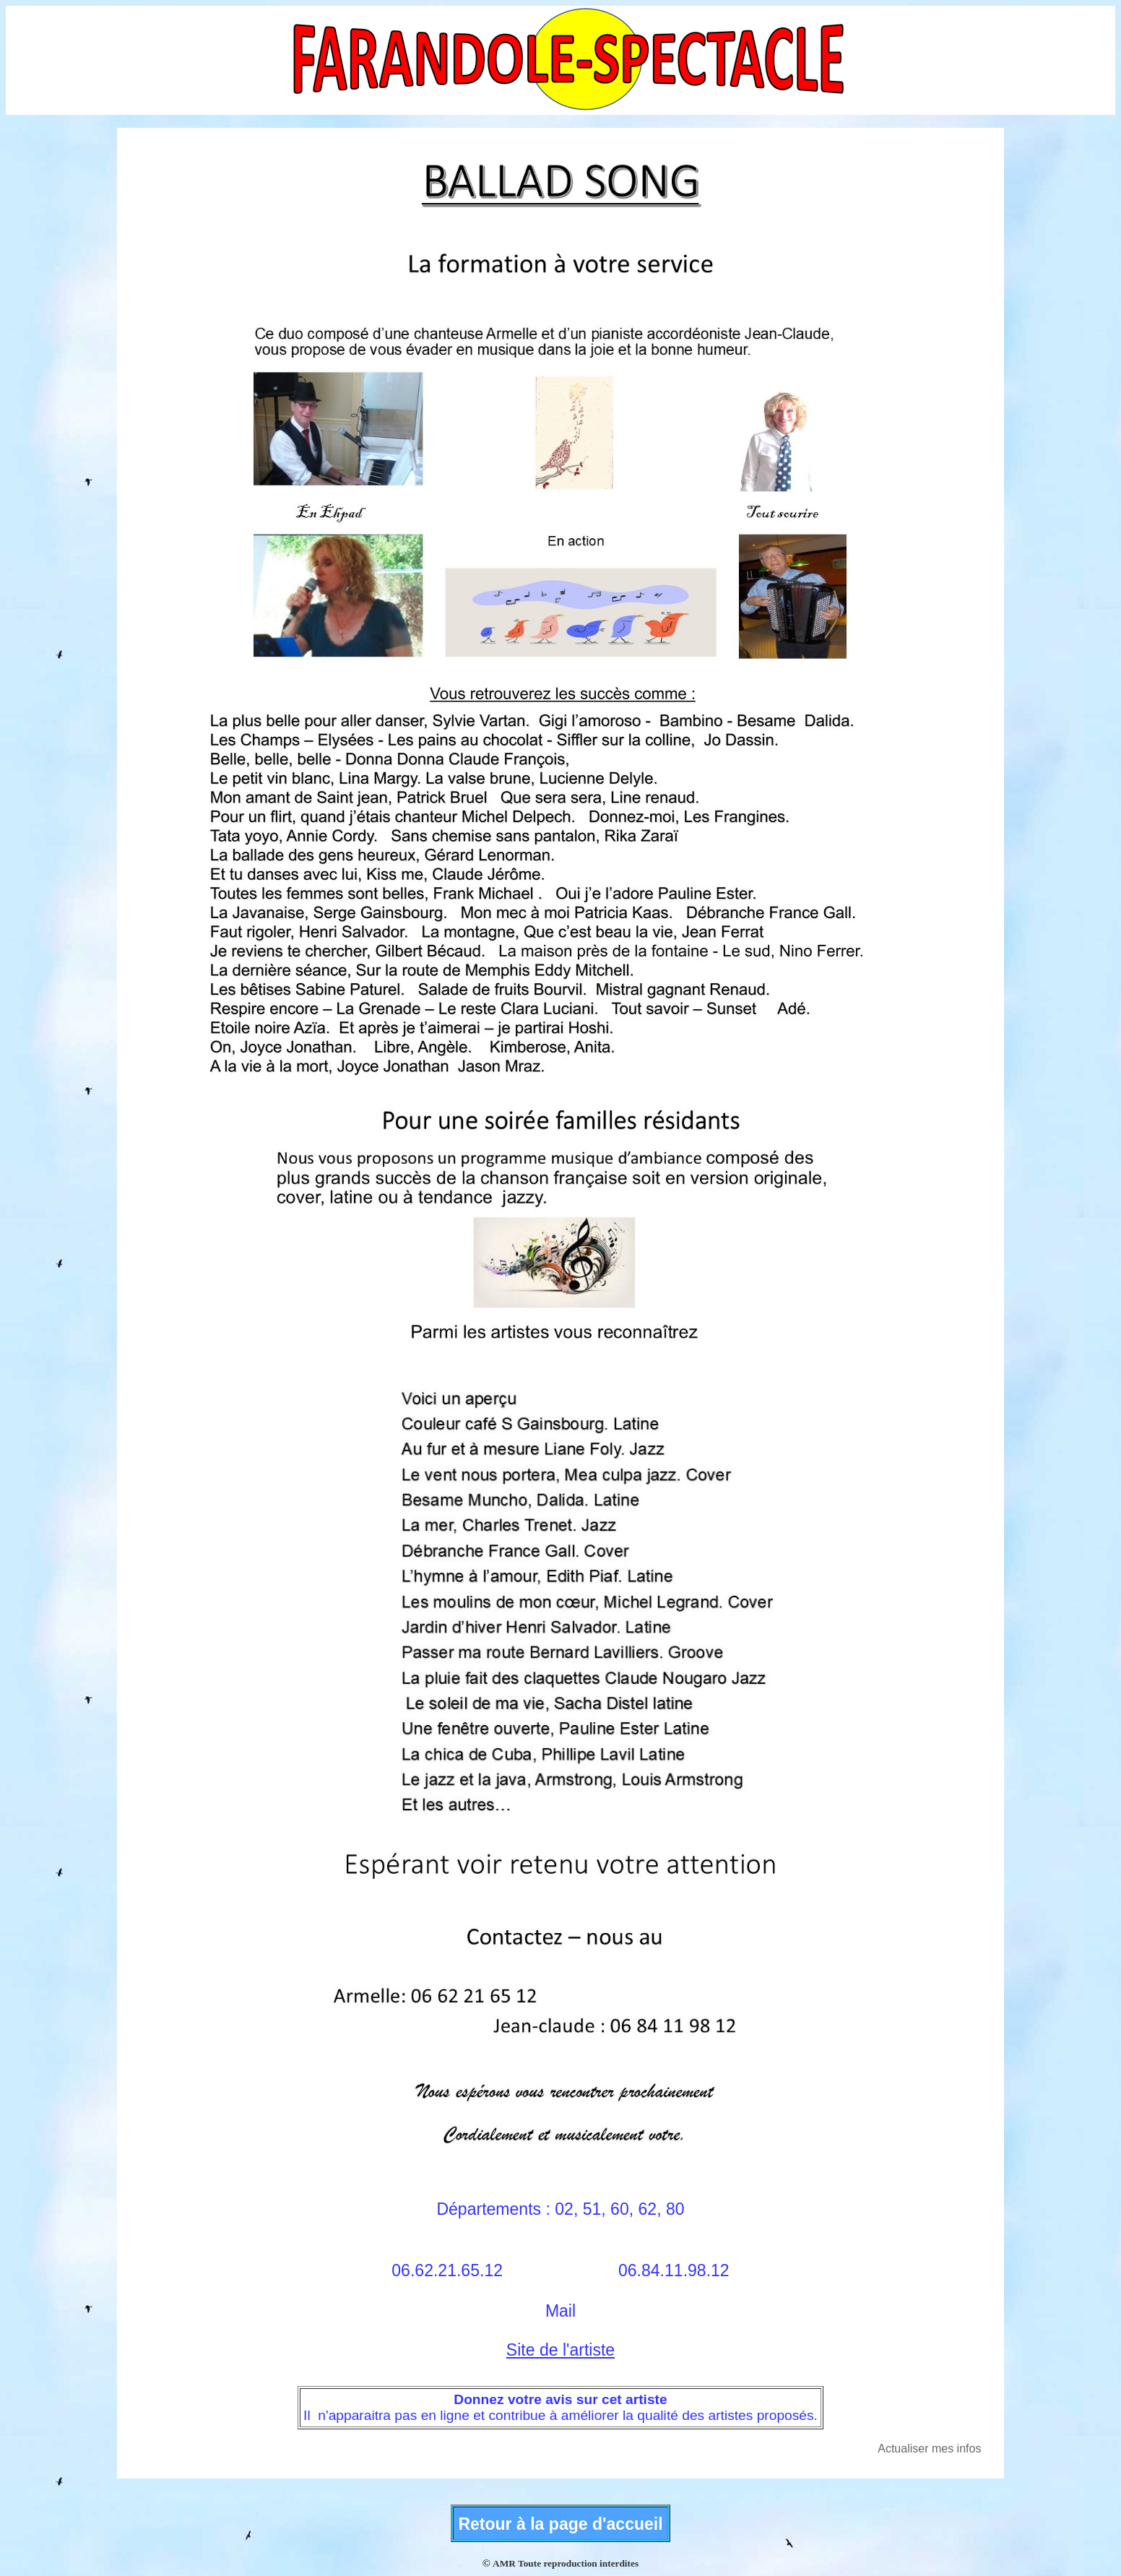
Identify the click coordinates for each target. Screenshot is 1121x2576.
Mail (560, 2310)
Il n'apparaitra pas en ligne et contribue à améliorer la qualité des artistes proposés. (560, 2415)
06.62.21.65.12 (447, 2270)
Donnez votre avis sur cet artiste (560, 2399)
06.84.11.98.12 (674, 2270)
